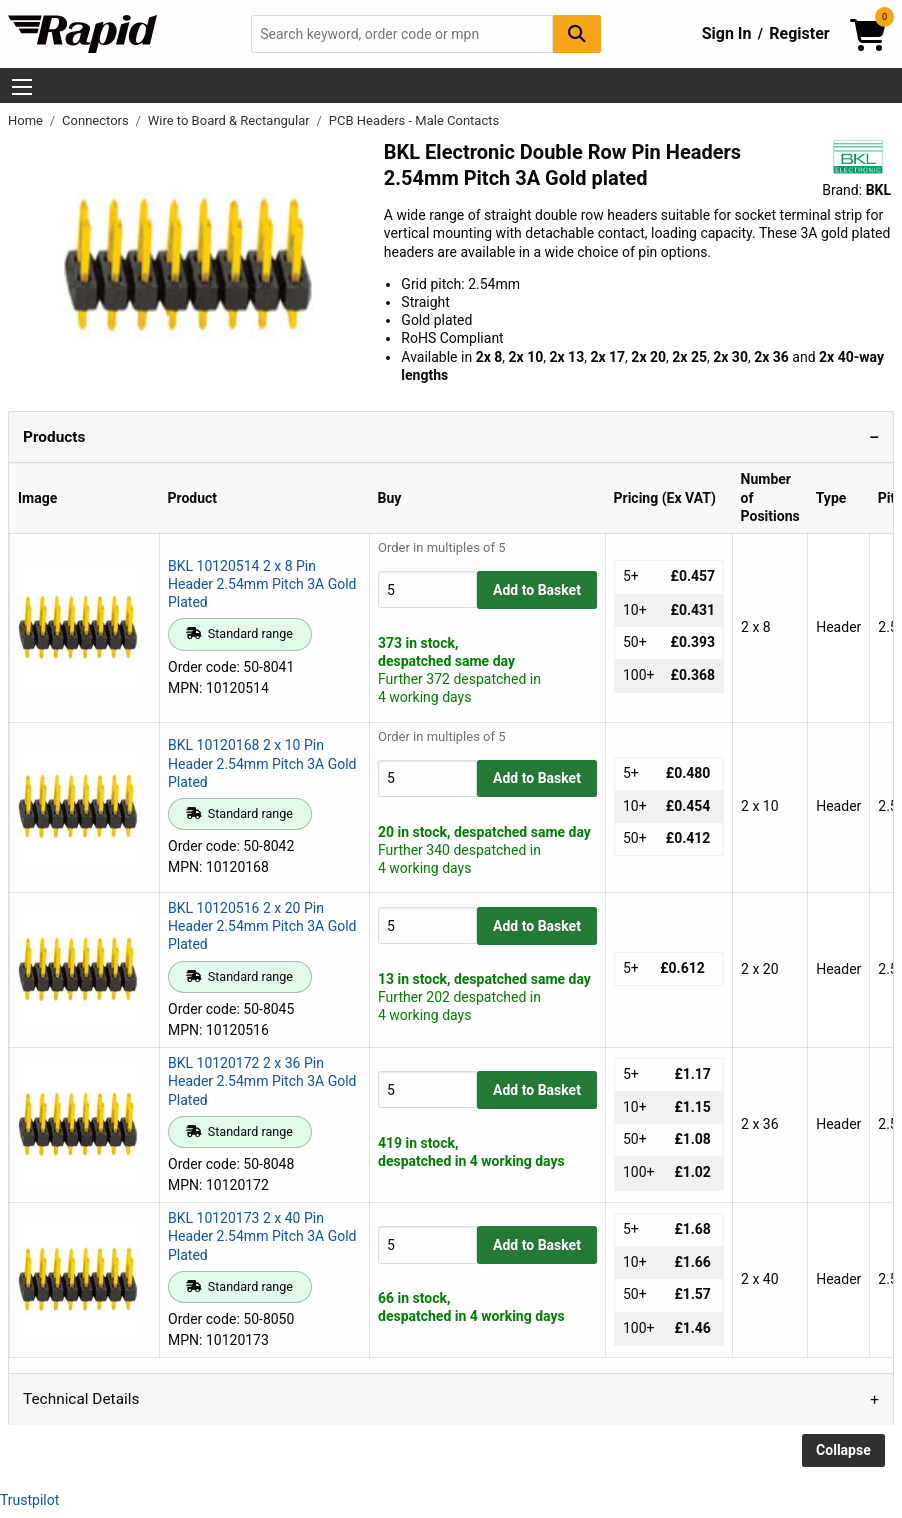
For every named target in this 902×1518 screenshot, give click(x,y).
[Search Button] (577, 33)
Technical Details (81, 1399)
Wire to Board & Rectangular (230, 120)
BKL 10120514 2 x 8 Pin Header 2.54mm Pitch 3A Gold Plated (262, 584)
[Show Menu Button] (22, 87)
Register (799, 33)
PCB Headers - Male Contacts (414, 120)
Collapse (843, 1450)
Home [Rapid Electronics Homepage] (27, 120)
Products (54, 437)
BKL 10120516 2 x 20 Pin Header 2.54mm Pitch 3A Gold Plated (262, 926)
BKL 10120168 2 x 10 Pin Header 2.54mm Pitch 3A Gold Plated (262, 763)
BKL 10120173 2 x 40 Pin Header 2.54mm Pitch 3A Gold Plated (262, 1236)
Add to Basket (537, 590)
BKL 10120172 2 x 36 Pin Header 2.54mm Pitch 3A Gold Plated (262, 1081)
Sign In (727, 33)
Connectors (97, 120)
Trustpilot (29, 1500)
